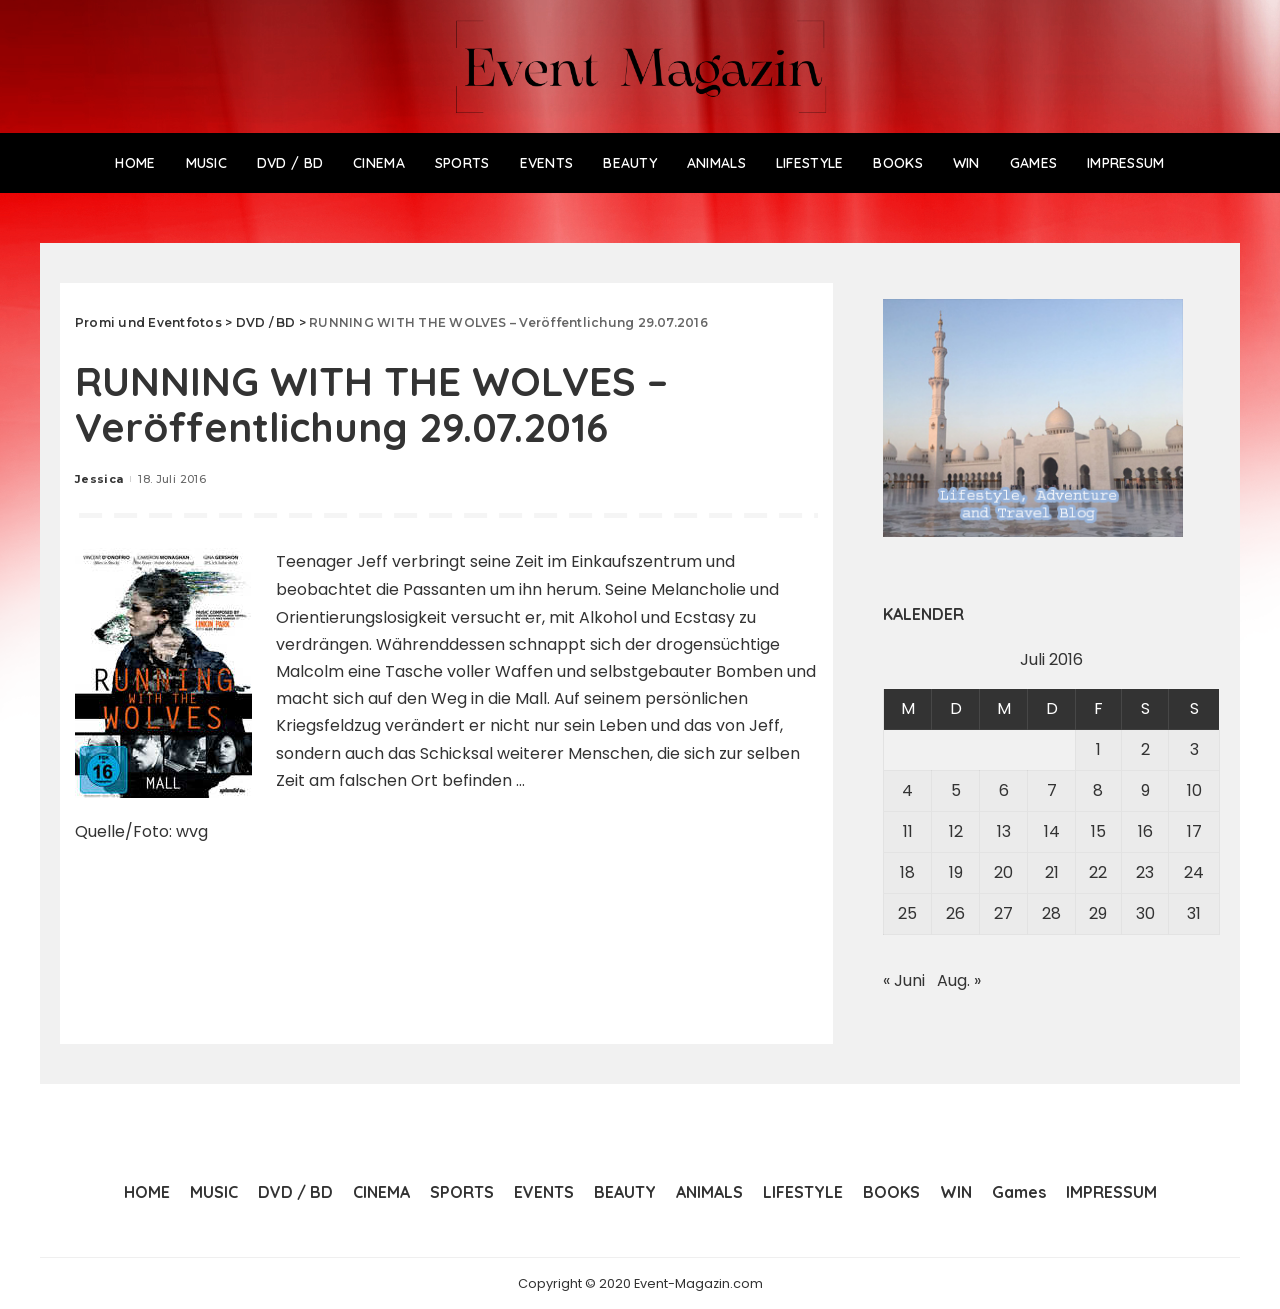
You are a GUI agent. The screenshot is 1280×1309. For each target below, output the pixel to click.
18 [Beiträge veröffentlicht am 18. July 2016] (907, 872)
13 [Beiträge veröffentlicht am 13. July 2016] (1004, 831)
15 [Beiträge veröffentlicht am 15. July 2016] (1098, 831)
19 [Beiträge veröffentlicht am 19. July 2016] (956, 872)
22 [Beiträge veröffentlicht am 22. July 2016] (1098, 872)
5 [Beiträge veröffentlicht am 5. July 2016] (956, 790)
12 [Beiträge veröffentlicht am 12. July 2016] (956, 831)
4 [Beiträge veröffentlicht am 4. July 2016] (907, 790)
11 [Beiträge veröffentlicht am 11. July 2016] (908, 831)
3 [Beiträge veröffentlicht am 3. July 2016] (1194, 749)
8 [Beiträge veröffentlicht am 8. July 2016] (1098, 790)
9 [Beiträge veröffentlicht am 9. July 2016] (1145, 790)
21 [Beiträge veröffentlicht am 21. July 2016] (1052, 872)
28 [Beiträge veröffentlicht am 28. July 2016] (1051, 913)
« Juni (904, 980)
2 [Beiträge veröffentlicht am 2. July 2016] (1145, 749)
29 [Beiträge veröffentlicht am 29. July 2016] (1098, 913)
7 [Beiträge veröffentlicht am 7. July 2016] (1052, 790)
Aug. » (959, 980)
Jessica (99, 479)
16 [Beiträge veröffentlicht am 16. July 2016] (1145, 831)
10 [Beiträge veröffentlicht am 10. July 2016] (1194, 790)
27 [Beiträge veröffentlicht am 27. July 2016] (1003, 913)
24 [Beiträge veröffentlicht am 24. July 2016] (1194, 872)
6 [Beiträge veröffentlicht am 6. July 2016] (1004, 790)
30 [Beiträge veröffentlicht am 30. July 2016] (1145, 913)
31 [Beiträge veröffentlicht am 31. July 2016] (1194, 913)
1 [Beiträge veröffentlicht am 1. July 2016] (1098, 749)
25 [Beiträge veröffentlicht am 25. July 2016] (907, 913)
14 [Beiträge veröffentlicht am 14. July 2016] (1052, 831)
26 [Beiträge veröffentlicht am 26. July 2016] (955, 913)
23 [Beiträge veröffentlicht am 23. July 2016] (1145, 872)
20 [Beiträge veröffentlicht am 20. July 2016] (1003, 872)
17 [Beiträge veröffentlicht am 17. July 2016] (1194, 831)
